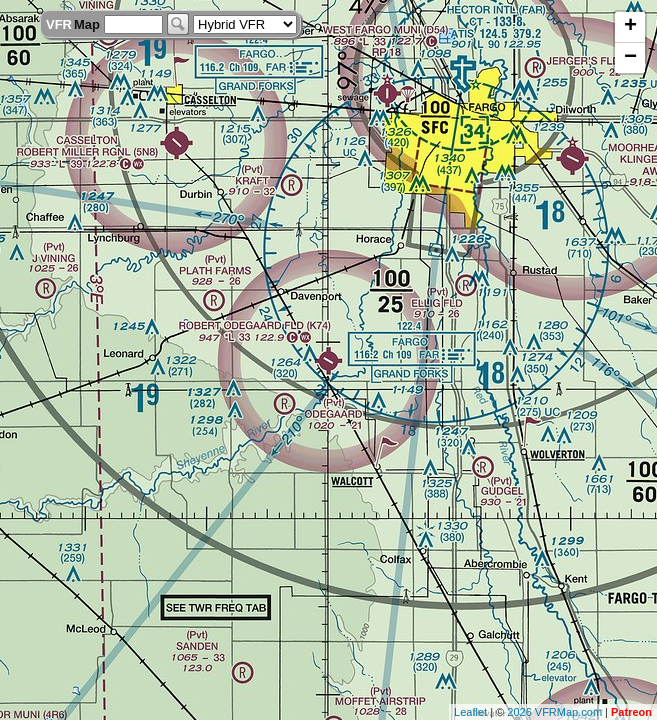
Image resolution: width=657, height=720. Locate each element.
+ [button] (630, 27)
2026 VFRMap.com (554, 712)
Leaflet (470, 712)
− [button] (630, 58)
